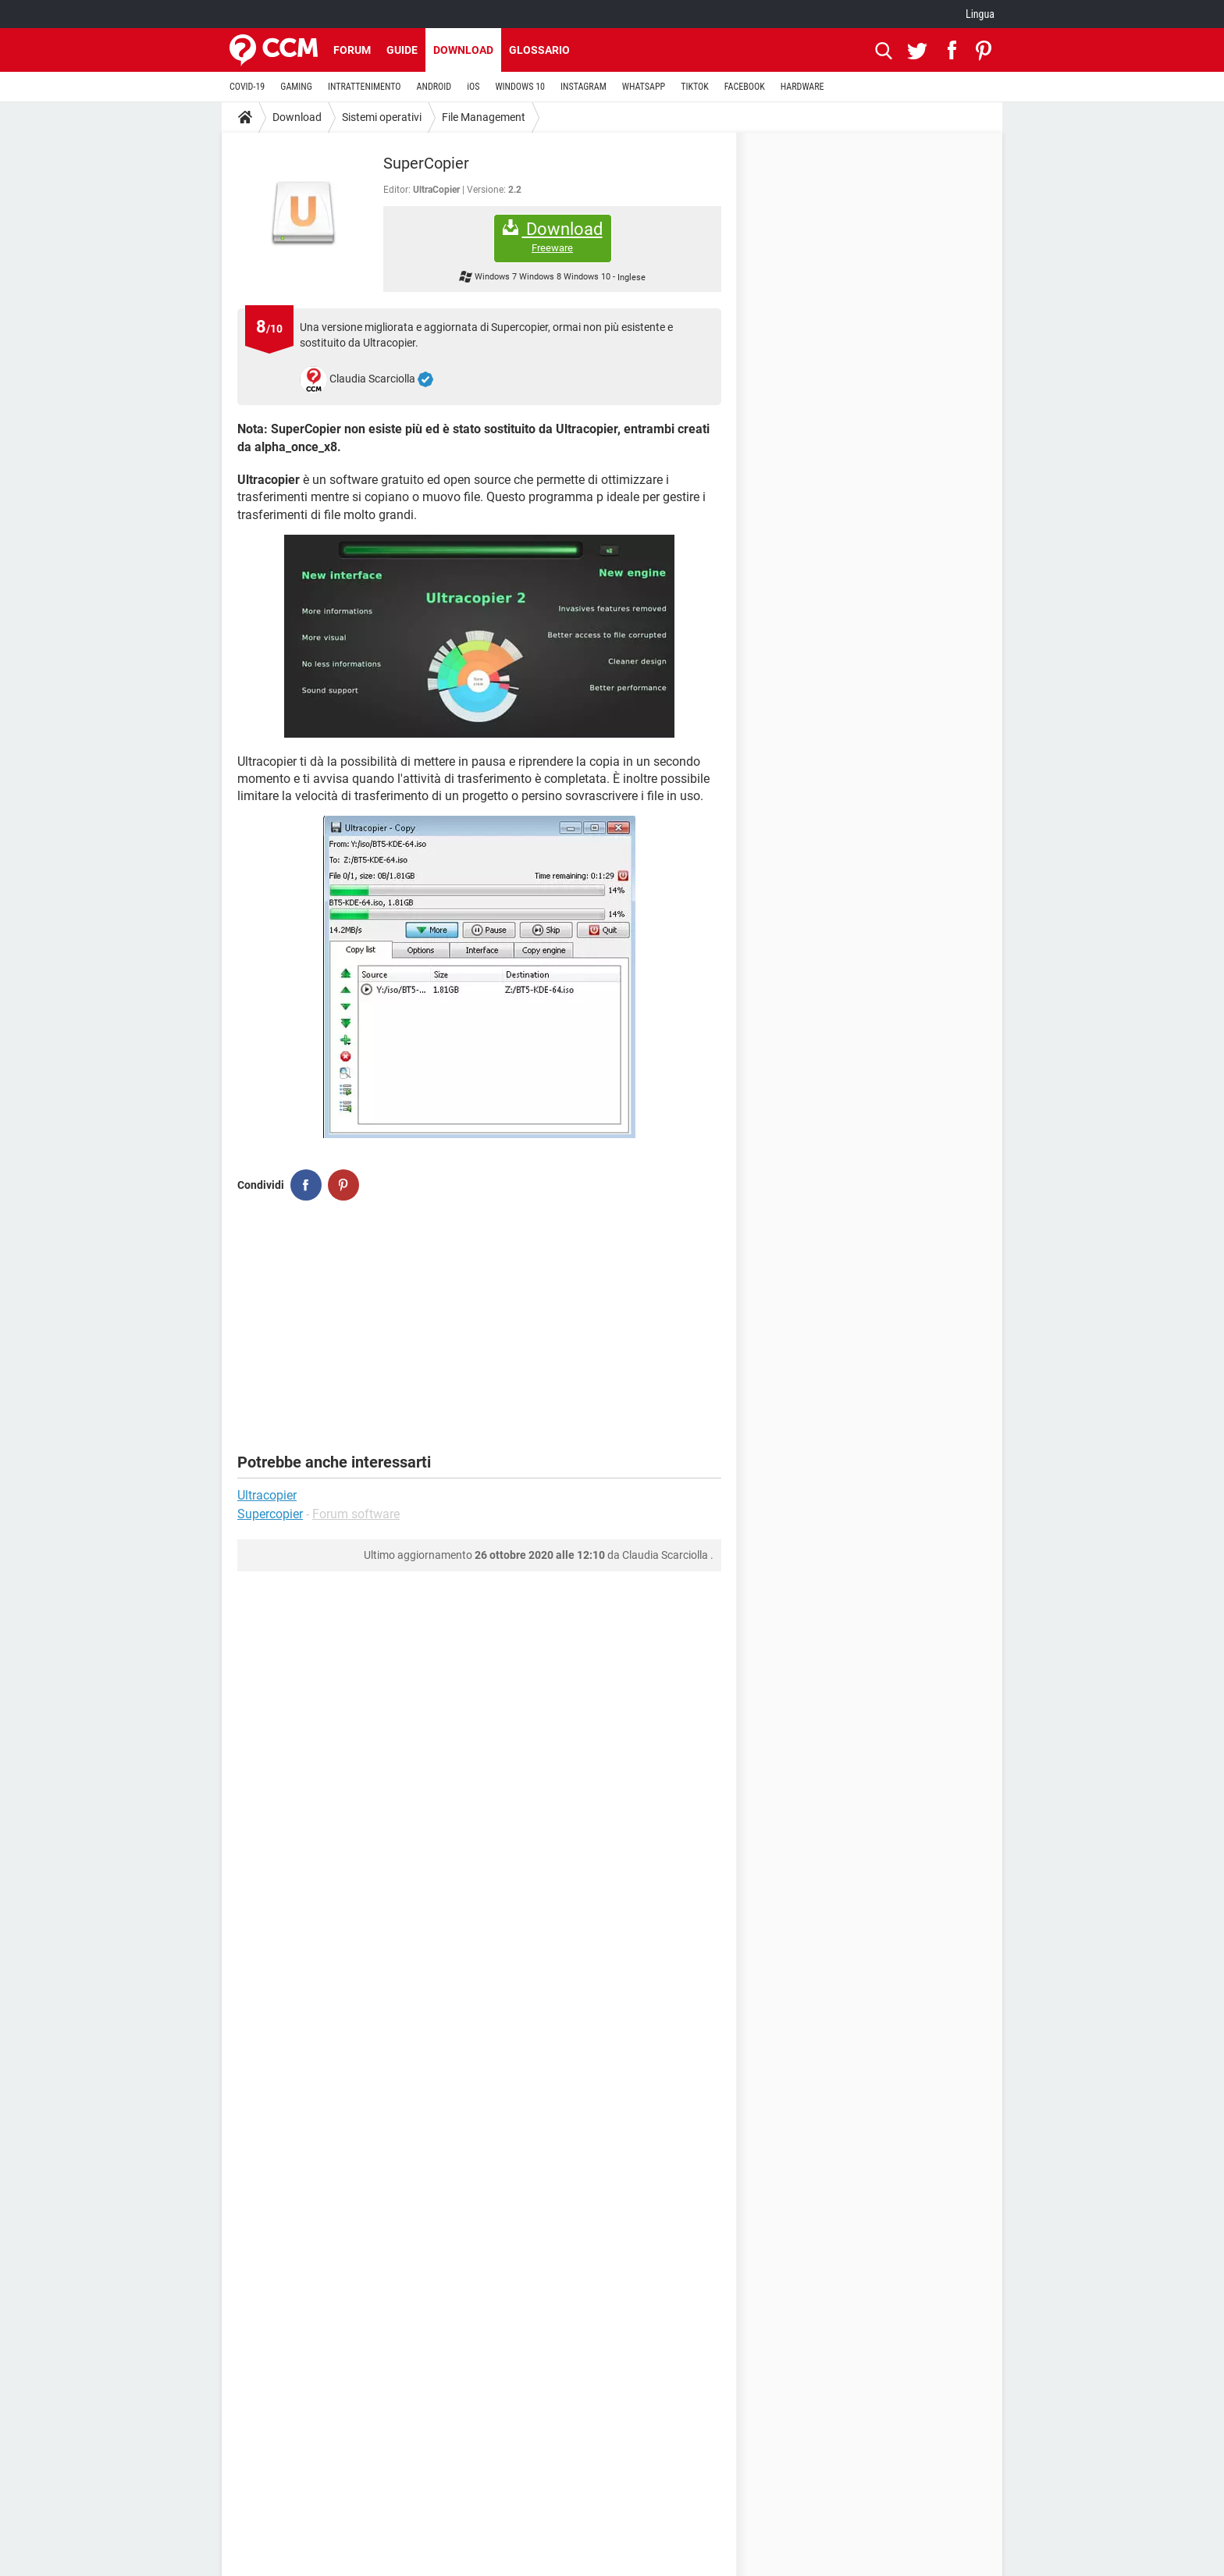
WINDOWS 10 (520, 86)
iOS (473, 86)
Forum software (356, 1514)
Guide (402, 50)
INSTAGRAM (583, 86)
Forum (352, 50)
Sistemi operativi (382, 117)
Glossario (539, 50)
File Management (483, 117)
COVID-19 (247, 86)
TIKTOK (695, 86)
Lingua (980, 14)
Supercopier (270, 1514)
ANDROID (434, 86)
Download (463, 50)
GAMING (296, 86)
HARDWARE (802, 86)
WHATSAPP (643, 86)
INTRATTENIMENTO (364, 86)
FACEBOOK (744, 86)
